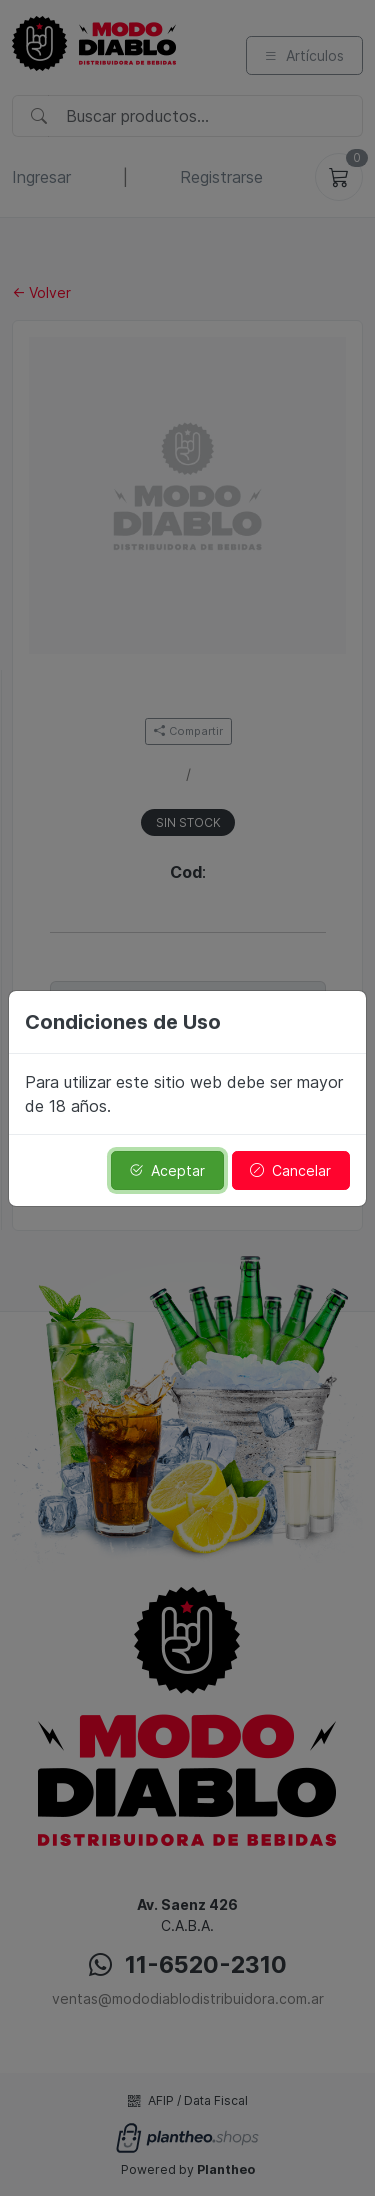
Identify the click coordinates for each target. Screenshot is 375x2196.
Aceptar (167, 1170)
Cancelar (290, 1170)
